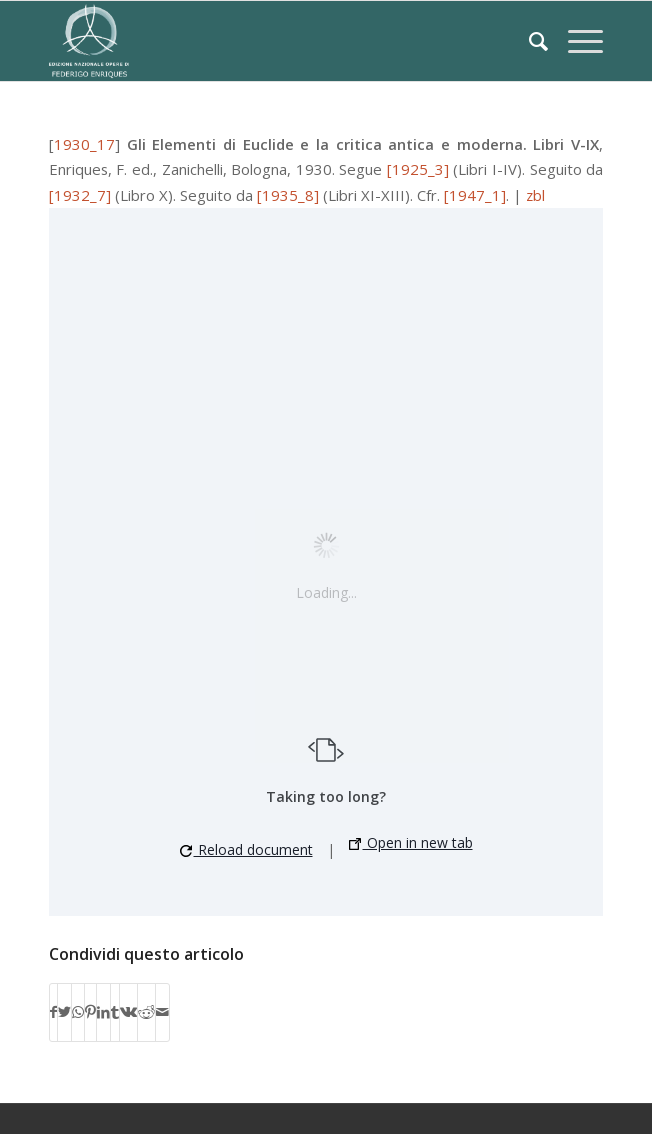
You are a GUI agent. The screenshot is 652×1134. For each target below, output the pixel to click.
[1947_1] (475, 195)
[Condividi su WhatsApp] (78, 1012)
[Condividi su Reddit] (146, 1012)
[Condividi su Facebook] (53, 1012)
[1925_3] (418, 169)
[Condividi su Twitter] (64, 1012)
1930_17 (84, 144)
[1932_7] (80, 195)
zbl (535, 195)
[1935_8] (288, 195)
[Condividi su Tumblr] (115, 1012)
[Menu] (575, 41)
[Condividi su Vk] (128, 1012)
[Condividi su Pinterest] (90, 1012)
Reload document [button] (246, 849)
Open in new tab (411, 842)
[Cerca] (528, 41)
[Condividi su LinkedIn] (103, 1012)
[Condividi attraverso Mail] (162, 1012)
